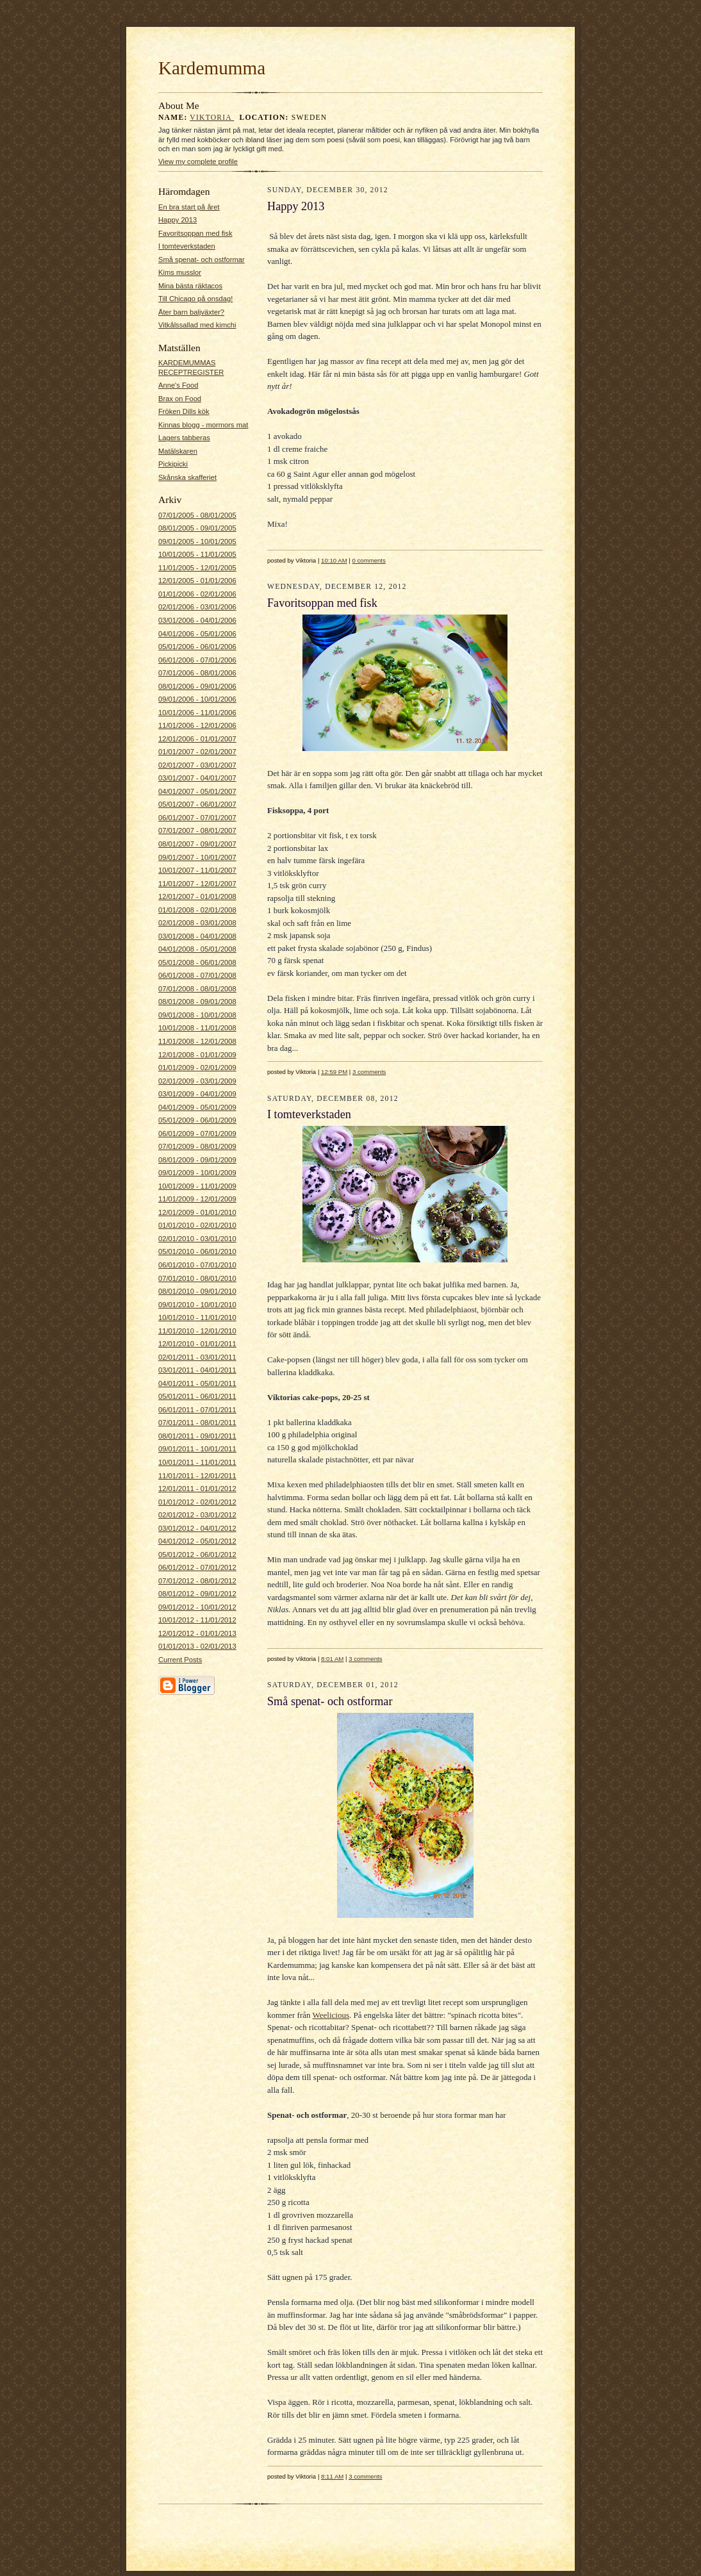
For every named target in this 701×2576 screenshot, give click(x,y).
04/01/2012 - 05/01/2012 (197, 1541)
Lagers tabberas (184, 438)
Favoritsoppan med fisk (195, 233)
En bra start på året (189, 207)
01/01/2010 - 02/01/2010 (197, 1225)
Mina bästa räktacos (190, 286)
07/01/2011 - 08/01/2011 (197, 1422)
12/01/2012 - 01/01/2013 (197, 1633)
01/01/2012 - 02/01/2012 (197, 1502)
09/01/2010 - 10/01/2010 (197, 1305)
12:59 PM (334, 1071)
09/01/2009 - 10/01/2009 (197, 1173)
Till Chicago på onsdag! (195, 298)
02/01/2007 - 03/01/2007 (197, 765)
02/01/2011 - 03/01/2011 (197, 1357)
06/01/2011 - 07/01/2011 (197, 1410)
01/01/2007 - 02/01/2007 (197, 751)
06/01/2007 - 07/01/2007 (197, 818)
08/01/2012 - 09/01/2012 (197, 1594)
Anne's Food (178, 385)
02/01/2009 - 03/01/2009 (197, 1081)
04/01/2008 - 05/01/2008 (197, 949)
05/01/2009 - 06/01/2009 (197, 1120)
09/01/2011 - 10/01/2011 (197, 1449)
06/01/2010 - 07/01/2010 (197, 1265)
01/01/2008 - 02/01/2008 (197, 910)
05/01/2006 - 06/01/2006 (197, 646)
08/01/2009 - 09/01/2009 (197, 1160)
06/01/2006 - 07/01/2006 (197, 660)
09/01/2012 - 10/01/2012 (197, 1607)
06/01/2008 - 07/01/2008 (197, 975)
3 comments (369, 1071)
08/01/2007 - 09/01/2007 (197, 844)
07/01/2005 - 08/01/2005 (197, 515)
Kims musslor (179, 272)
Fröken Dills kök (183, 411)
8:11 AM (332, 2476)
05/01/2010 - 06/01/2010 (197, 1251)
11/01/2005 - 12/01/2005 (197, 568)
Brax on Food (179, 398)
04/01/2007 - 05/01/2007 (197, 791)
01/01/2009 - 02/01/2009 (197, 1067)
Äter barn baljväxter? (191, 312)
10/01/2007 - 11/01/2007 (197, 870)
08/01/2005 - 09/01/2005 (197, 528)
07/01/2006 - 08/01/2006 (197, 673)
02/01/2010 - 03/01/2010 (197, 1239)
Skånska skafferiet (187, 477)
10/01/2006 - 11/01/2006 (197, 712)
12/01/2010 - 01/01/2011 (197, 1344)
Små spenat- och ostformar (201, 259)
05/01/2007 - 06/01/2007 (197, 804)
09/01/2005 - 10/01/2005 (197, 541)
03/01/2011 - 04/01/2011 (197, 1370)
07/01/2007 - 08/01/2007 (197, 830)
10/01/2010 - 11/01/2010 (197, 1317)
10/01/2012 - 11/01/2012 (197, 1620)
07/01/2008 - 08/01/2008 (197, 989)
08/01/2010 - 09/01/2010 (197, 1291)
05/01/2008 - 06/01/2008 (197, 962)
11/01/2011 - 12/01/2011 (197, 1476)
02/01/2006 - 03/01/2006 (197, 607)
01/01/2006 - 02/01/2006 (197, 594)
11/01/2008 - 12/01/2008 (197, 1041)
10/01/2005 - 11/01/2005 (197, 554)
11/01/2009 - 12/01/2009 (197, 1199)
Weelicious (331, 2015)
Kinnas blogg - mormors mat (203, 425)
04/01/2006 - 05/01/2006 (197, 634)
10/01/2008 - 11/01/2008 (197, 1028)
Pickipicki (173, 464)
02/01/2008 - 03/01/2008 (197, 923)
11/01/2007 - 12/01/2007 (197, 884)
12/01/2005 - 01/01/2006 (197, 580)
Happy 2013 (177, 220)
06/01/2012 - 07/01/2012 (197, 1567)
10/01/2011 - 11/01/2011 (197, 1462)
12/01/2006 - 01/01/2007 (197, 739)
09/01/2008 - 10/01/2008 (197, 1015)
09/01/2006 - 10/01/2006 (197, 699)
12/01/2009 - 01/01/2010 (197, 1212)
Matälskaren (177, 451)
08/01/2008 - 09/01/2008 (197, 1001)
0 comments (369, 560)
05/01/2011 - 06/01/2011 (197, 1396)
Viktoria (212, 117)
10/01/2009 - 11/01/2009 (197, 1186)
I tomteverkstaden (186, 246)
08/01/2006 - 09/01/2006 (197, 686)
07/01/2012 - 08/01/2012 (197, 1581)
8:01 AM (332, 1658)
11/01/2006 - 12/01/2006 (197, 725)
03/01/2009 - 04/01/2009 (197, 1094)
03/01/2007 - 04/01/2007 (197, 778)
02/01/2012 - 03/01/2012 (197, 1515)
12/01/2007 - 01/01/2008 (197, 896)
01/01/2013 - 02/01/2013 (197, 1646)
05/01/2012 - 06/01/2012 (197, 1554)
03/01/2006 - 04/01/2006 (197, 620)
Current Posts (180, 1660)
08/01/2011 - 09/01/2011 (197, 1436)
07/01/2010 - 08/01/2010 (197, 1278)
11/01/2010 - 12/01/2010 (197, 1331)
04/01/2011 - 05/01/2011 (197, 1383)
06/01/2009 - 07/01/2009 (197, 1133)
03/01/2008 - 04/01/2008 (197, 936)
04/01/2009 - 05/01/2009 (197, 1107)
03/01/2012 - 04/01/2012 (197, 1528)
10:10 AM (334, 560)
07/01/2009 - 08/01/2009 (197, 1146)
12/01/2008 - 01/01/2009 (197, 1055)
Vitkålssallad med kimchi (197, 325)
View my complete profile (198, 161)
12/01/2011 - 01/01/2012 (197, 1488)
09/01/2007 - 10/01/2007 (197, 857)
